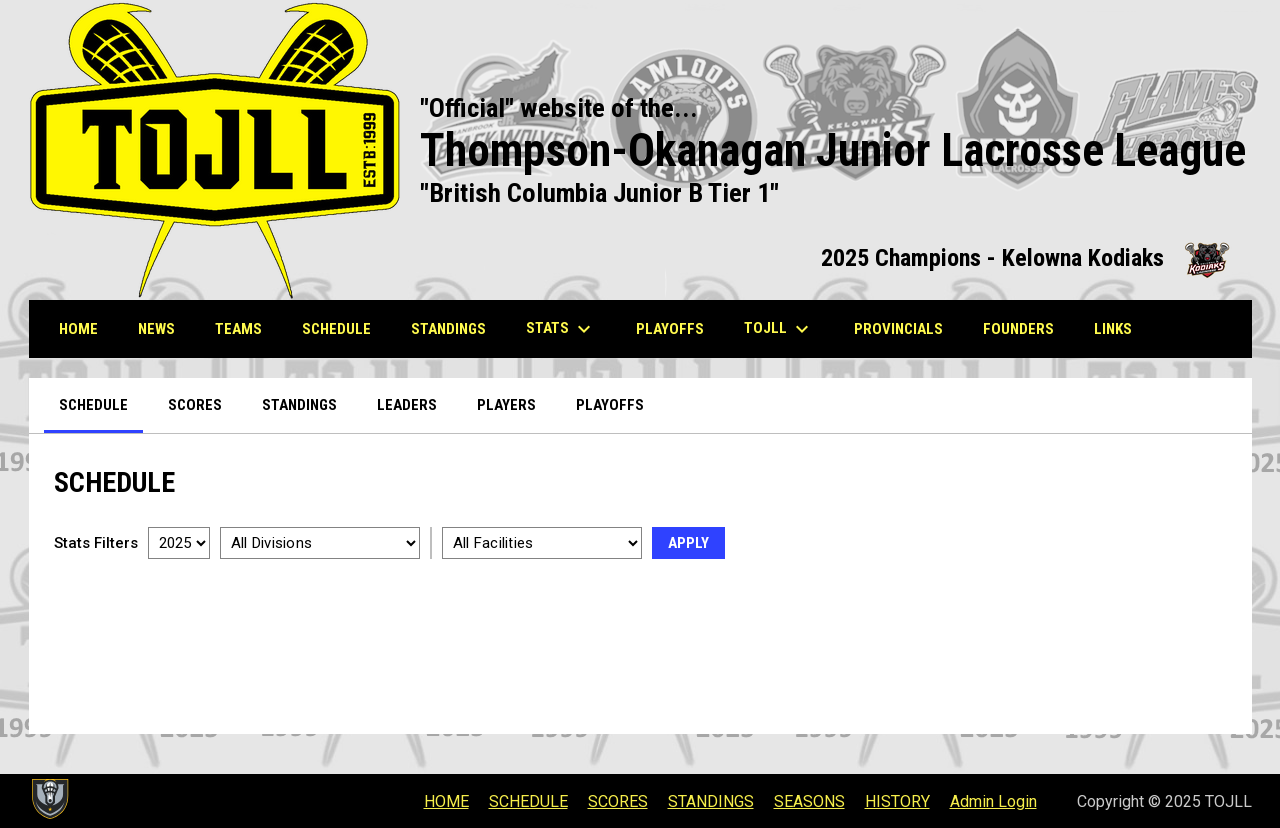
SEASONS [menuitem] (809, 801)
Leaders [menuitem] (407, 405)
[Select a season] (179, 543)
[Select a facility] (542, 543)
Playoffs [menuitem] (610, 405)
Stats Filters (96, 543)
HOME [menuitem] (78, 329)
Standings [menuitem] (299, 405)
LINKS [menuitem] (1120, 328)
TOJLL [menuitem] (779, 329)
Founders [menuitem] (1026, 328)
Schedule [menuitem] (93, 405)
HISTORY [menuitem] (897, 801)
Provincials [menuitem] (906, 328)
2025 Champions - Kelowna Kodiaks (1026, 258)
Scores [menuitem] (195, 405)
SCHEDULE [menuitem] (336, 329)
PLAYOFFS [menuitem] (677, 328)
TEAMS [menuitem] (238, 329)
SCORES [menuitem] (618, 801)
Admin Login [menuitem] (993, 801)
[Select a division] (320, 543)
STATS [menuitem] (561, 329)
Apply (688, 543)
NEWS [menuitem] (156, 329)
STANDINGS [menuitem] (448, 329)
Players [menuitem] (506, 405)
